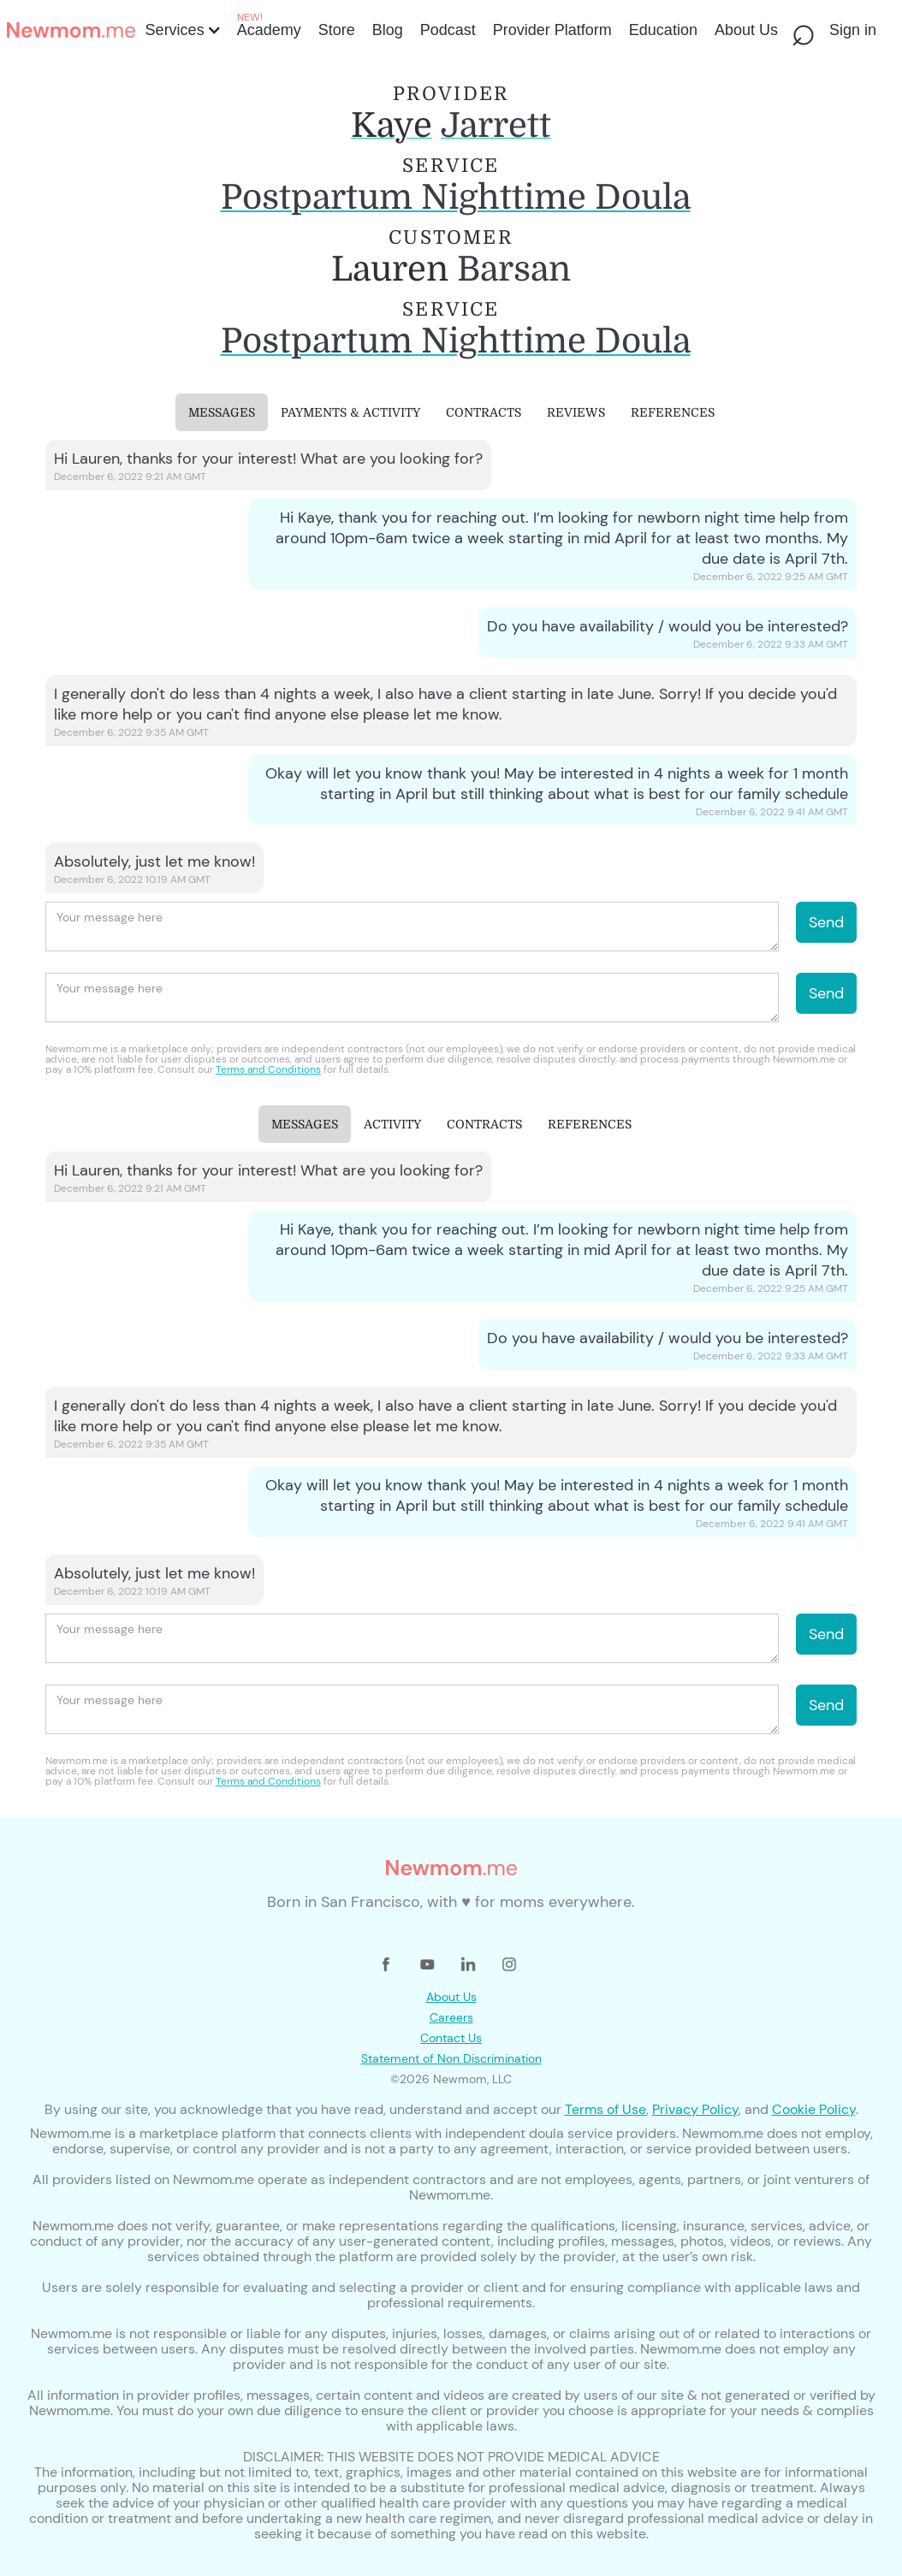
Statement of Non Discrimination (451, 2058)
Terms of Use (605, 2109)
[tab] (221, 412)
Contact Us (451, 2038)
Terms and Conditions (268, 1069)
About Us (451, 1997)
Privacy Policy (695, 2109)
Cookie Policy (814, 2109)
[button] (181, 30)
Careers (451, 2017)
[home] (71, 30)
